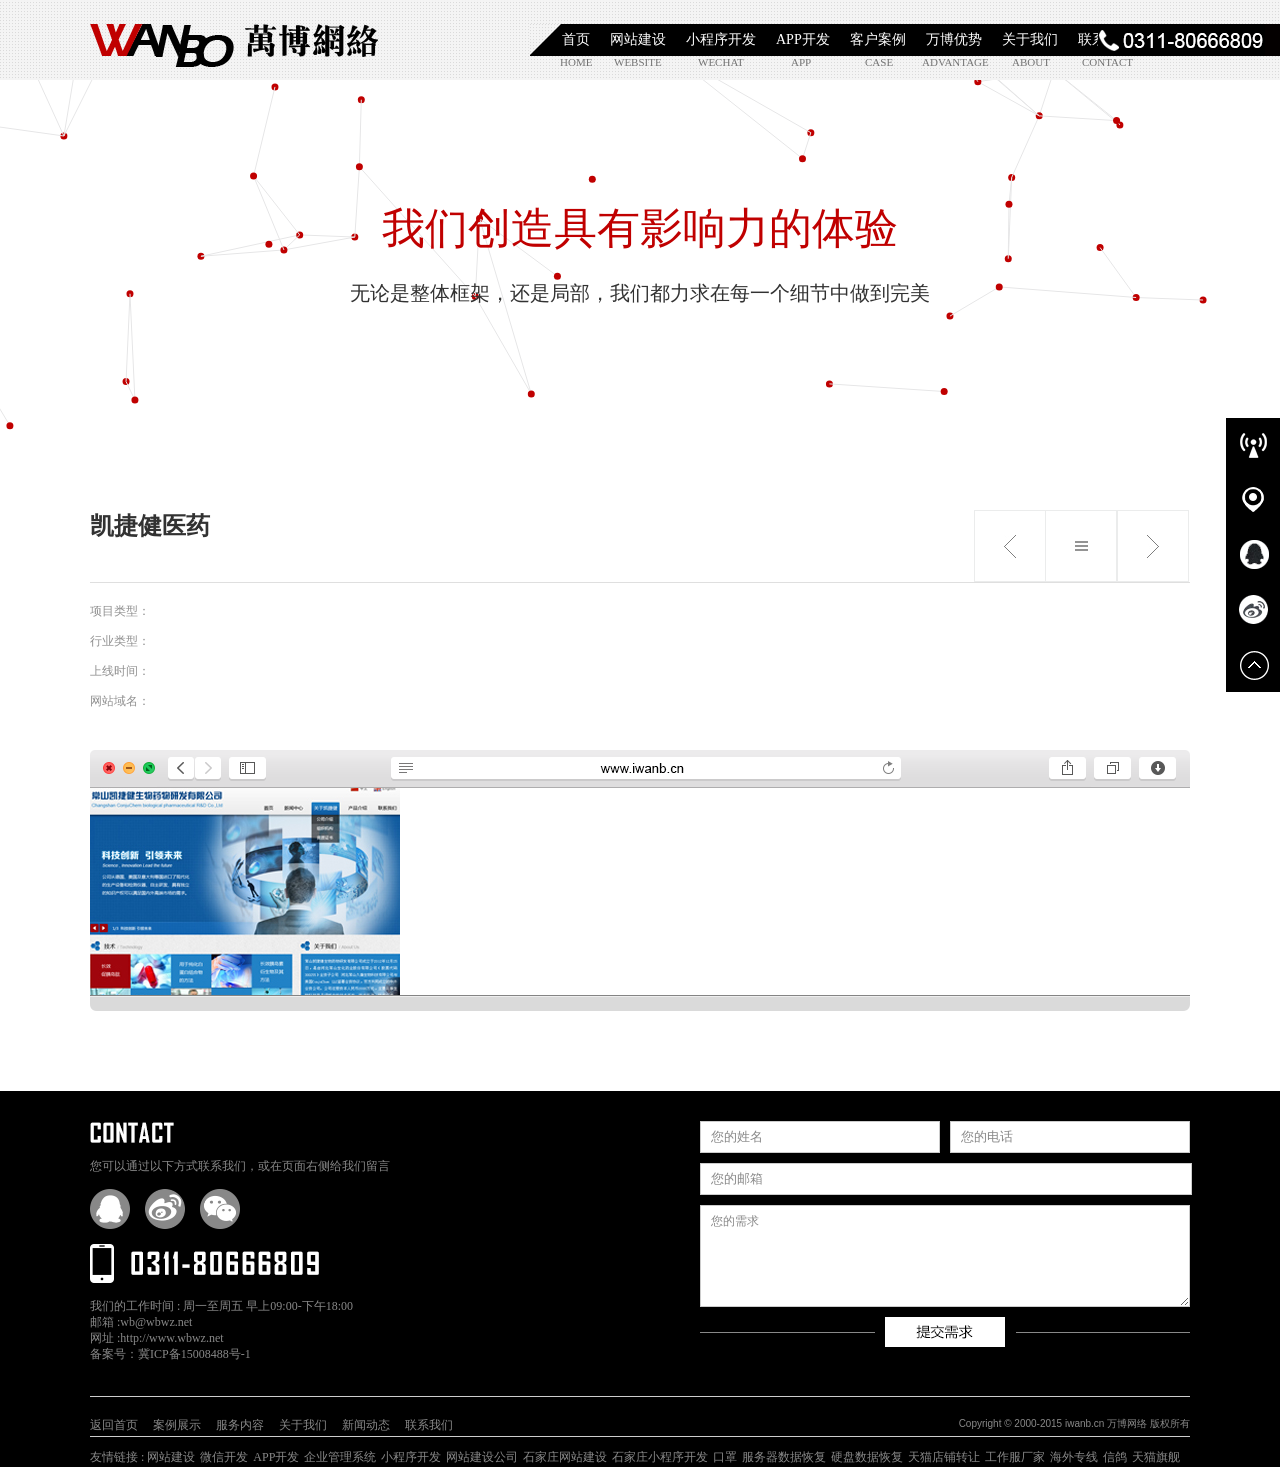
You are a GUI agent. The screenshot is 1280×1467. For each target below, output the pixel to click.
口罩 (725, 1457)
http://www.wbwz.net (171, 1338)
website (636, 62)
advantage (944, 62)
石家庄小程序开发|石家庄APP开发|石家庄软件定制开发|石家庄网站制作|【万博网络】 (235, 40)
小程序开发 (721, 39)
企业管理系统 (340, 1457)
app (801, 62)
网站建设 (638, 39)
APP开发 (803, 39)
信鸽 (1115, 1457)
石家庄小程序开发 (660, 1457)
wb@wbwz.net (156, 1322)
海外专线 (1074, 1457)
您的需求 (945, 1256)
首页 (576, 39)
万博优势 (954, 39)
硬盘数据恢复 (867, 1457)
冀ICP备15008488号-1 (194, 1354)
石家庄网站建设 (565, 1457)
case (879, 62)
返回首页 (114, 1425)
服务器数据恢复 (784, 1457)
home (576, 62)
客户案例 (878, 39)
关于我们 (1030, 39)
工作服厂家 (1015, 1457)
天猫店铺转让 (944, 1457)
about (1031, 62)
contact (1104, 62)
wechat (720, 62)
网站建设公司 (482, 1457)
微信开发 (224, 1457)
